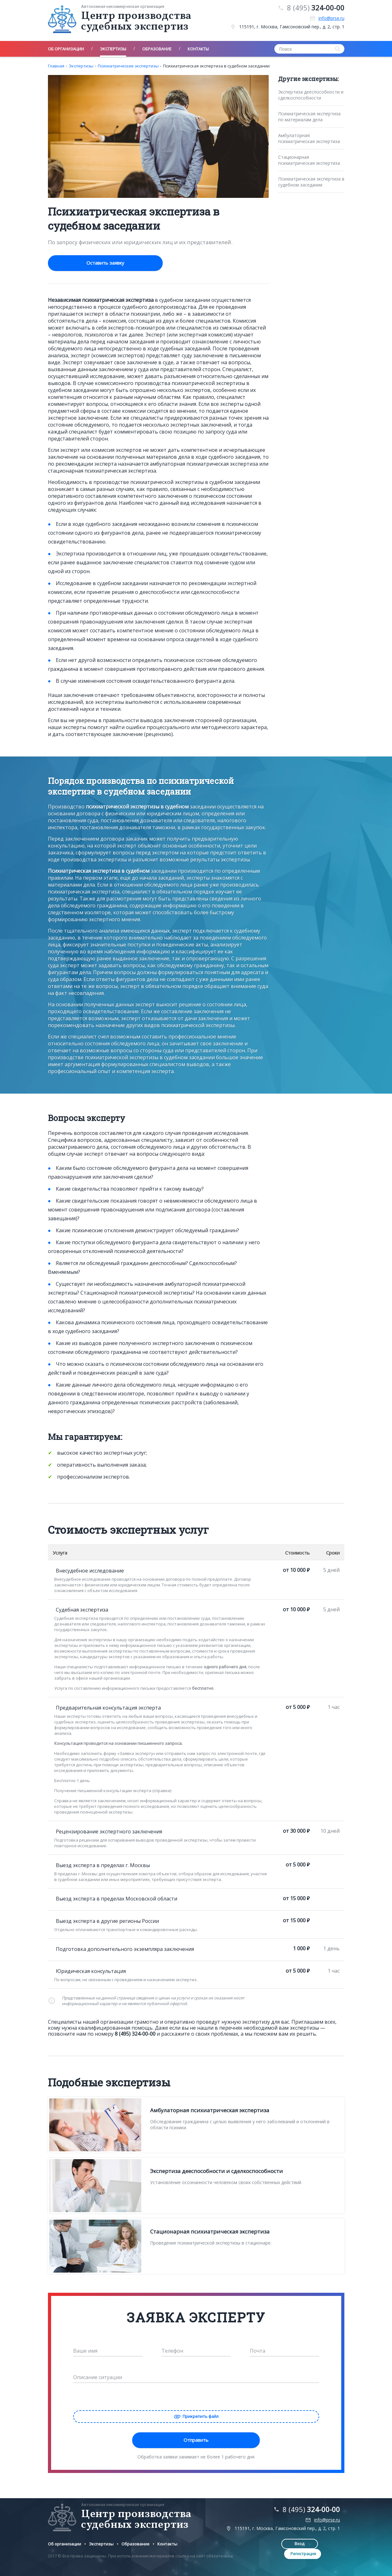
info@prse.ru (331, 18)
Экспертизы (81, 66)
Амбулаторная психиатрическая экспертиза (309, 138)
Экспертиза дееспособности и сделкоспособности (310, 95)
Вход (283, 2542)
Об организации (64, 2543)
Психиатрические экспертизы (128, 66)
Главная (56, 66)
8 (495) (315, 7)
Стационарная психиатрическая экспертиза (309, 160)
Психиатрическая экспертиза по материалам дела (309, 117)
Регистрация (325, 2542)
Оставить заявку (90, 263)
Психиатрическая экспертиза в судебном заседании (216, 66)
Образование (135, 2543)
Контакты (167, 2543)
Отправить (196, 2439)
